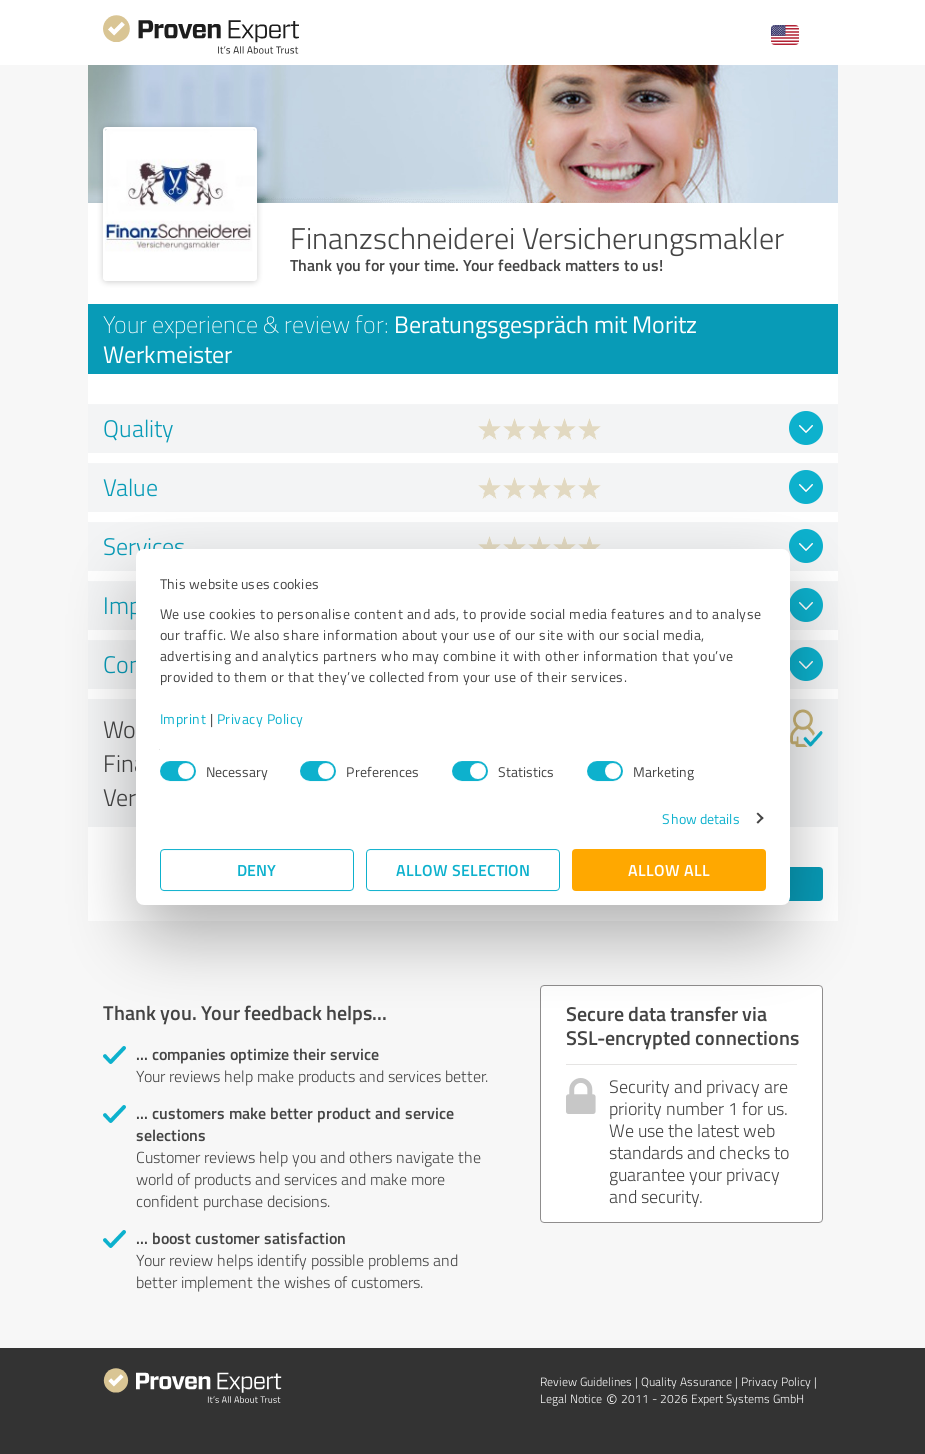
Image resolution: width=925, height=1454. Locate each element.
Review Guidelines (586, 1381)
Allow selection (463, 869)
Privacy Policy (260, 718)
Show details (700, 818)
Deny (256, 869)
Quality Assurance (686, 1381)
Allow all (669, 869)
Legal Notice (571, 1398)
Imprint (183, 718)
